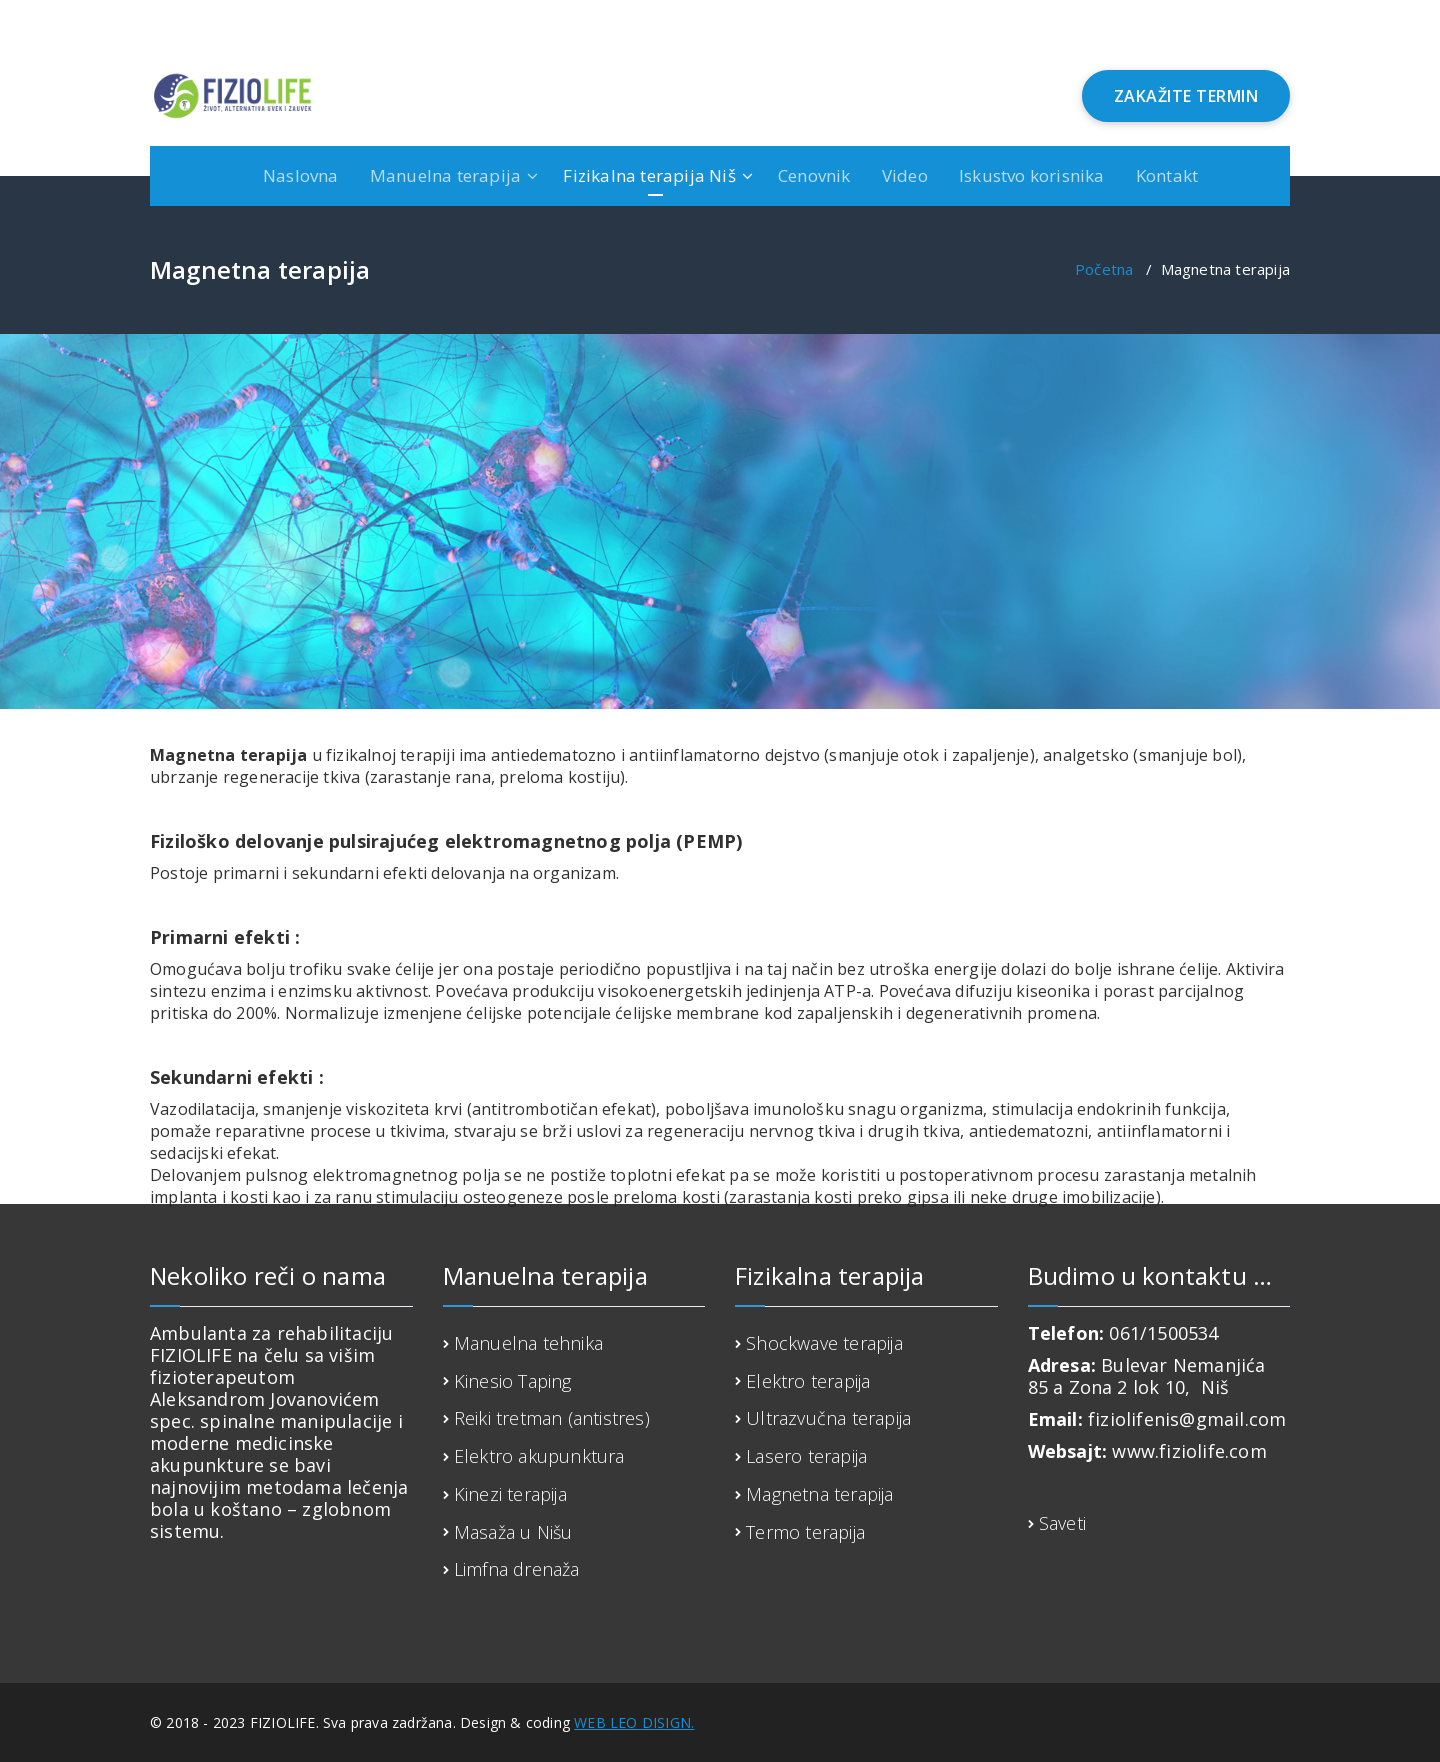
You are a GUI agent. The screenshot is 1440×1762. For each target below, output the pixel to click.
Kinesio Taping (513, 1381)
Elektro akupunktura (539, 1456)
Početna (1104, 269)
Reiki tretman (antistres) (552, 1418)
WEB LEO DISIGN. (634, 1722)
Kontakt (1167, 175)
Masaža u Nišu (513, 1532)
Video (905, 175)
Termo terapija (805, 1532)
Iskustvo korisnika (1032, 175)
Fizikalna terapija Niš (649, 175)
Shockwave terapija (824, 1343)
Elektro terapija (808, 1381)
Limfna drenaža (517, 1569)
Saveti (1062, 1523)
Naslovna (301, 175)
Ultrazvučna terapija (828, 1418)
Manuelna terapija (445, 175)
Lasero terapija (806, 1456)
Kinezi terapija (510, 1494)
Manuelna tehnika (528, 1343)
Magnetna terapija (819, 1494)
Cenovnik (814, 175)
